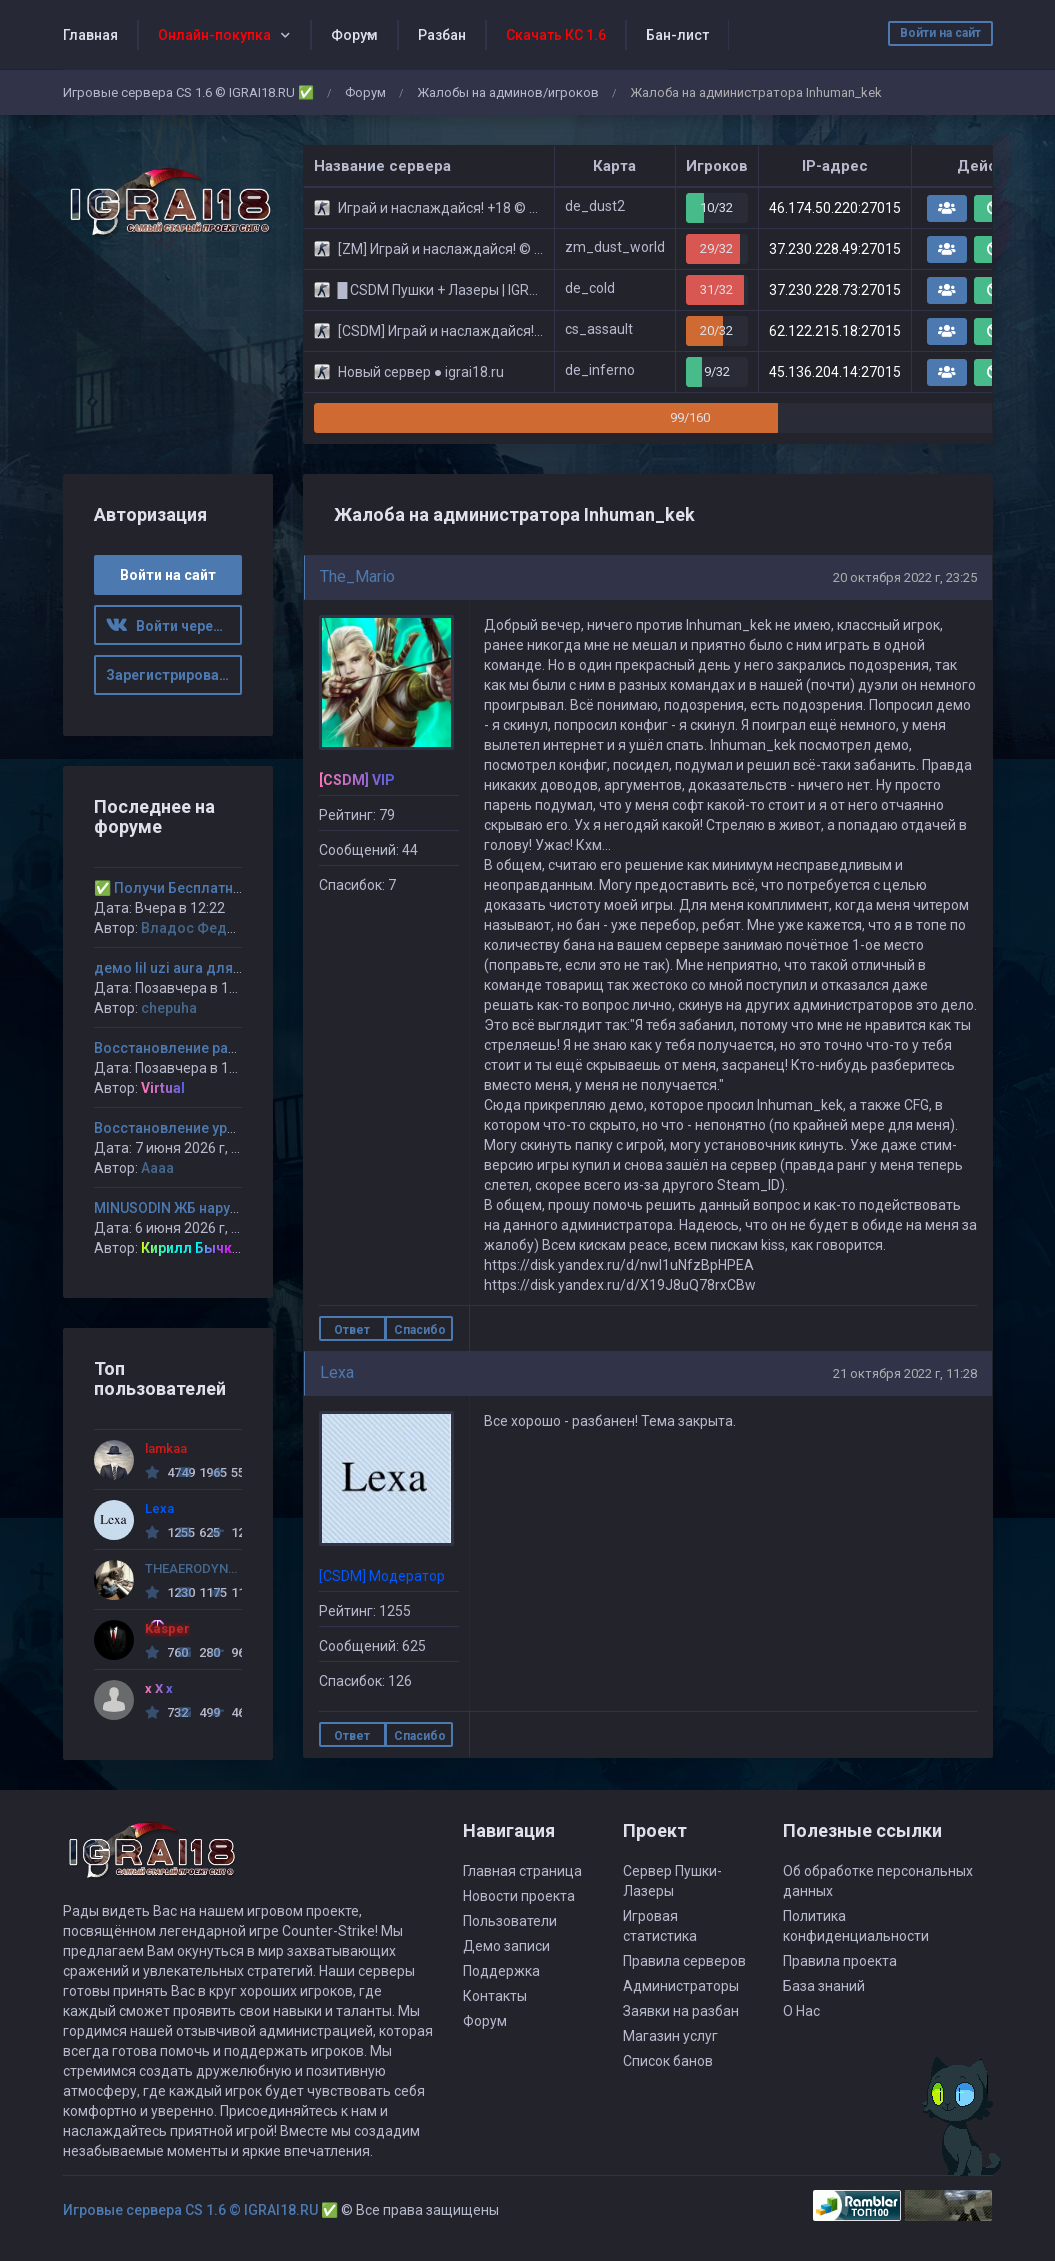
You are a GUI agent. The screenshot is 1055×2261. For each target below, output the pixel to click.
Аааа (157, 1168)
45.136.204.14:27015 (835, 372)
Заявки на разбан (681, 2011)
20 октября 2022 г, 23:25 (905, 577)
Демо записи (506, 1946)
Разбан (442, 35)
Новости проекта (519, 1896)
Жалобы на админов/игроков (508, 92)
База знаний (824, 1986)
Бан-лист (677, 35)
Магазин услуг (670, 2036)
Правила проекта (840, 1961)
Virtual (163, 1088)
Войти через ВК (174, 626)
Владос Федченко (204, 928)
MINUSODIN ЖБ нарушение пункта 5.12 (224, 1208)
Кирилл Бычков (195, 1248)
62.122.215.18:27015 (835, 331)
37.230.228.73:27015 (835, 290)
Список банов (668, 2061)
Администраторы (681, 1986)
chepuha (169, 1008)
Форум (354, 35)
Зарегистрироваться (174, 675)
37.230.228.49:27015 (835, 249)
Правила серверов (684, 1961)
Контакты (495, 1996)
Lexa (337, 1372)
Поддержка (501, 1971)
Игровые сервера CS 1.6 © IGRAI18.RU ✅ (188, 92)
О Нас (801, 2011)
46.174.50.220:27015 (835, 208)
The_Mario (357, 576)
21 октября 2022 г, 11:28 (905, 1373)
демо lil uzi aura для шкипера (195, 968)
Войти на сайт (940, 33)
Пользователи (510, 1921)
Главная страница (522, 1871)
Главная (90, 35)
